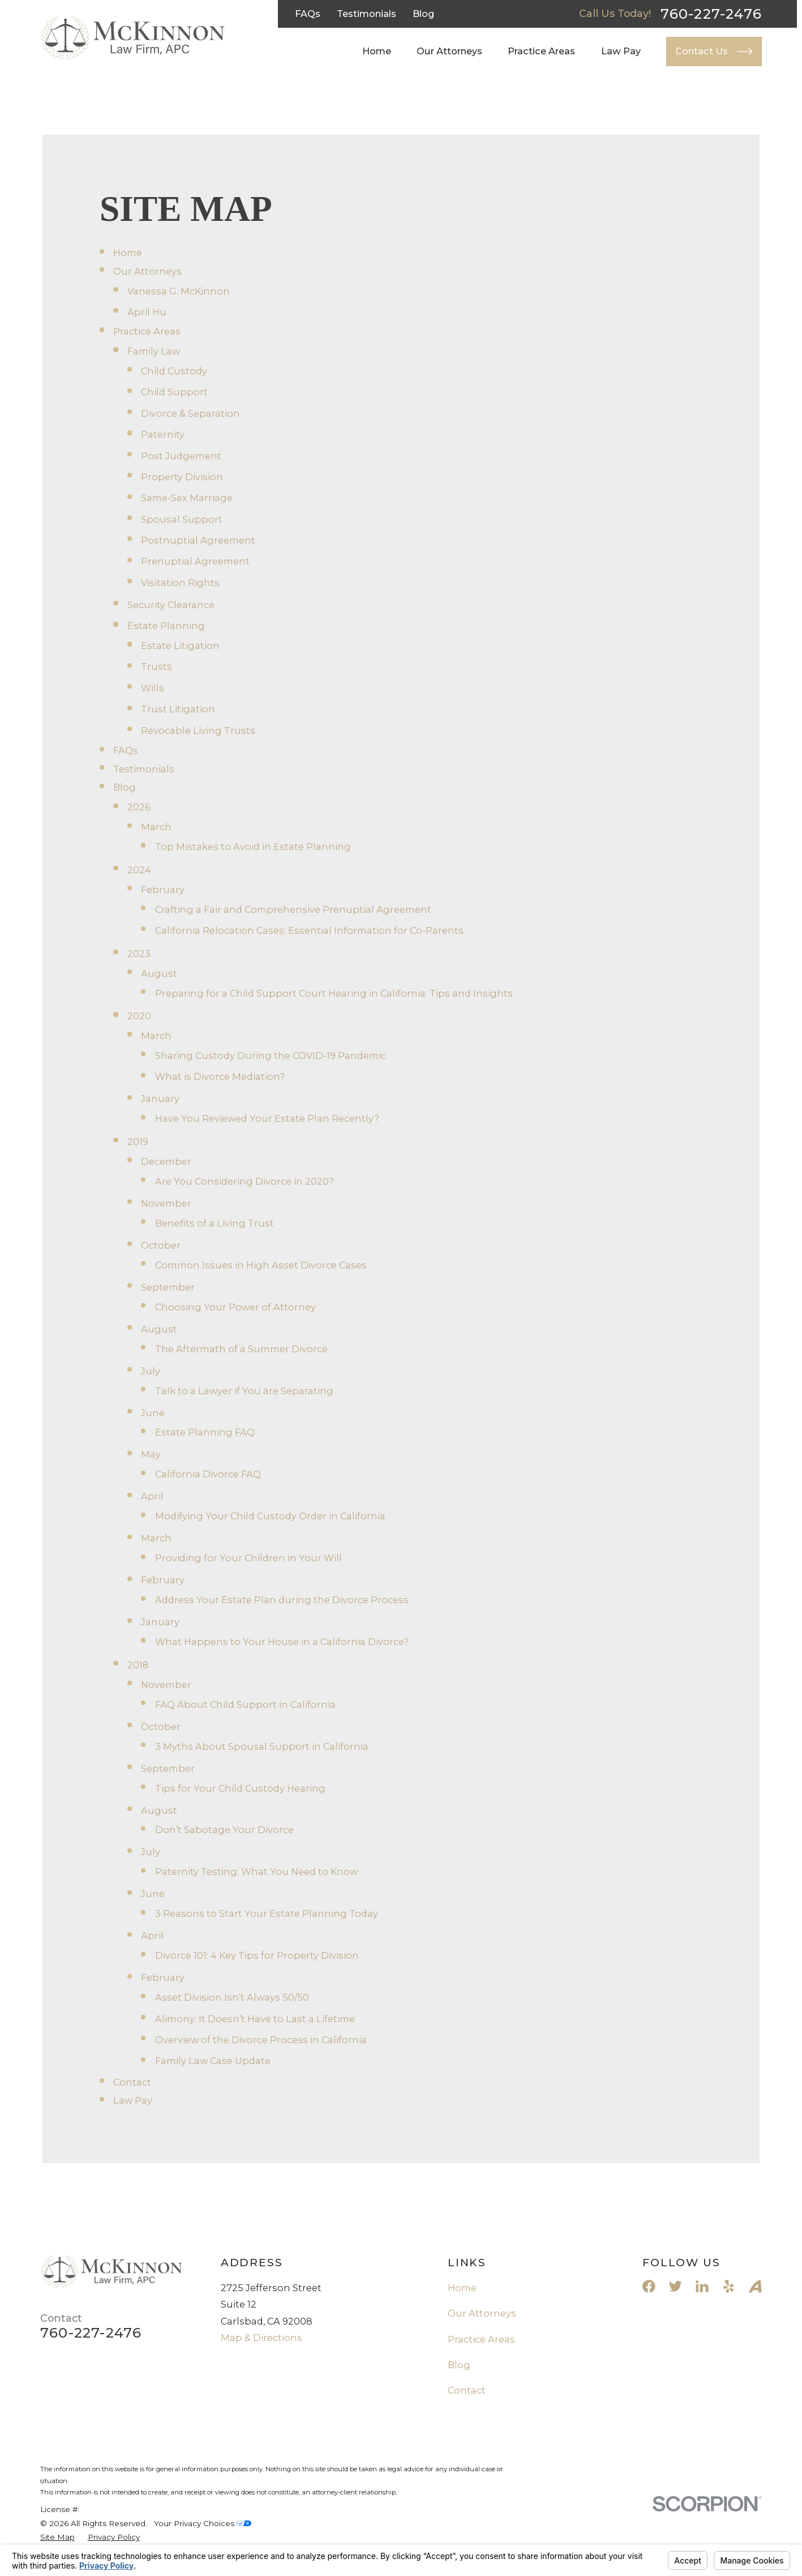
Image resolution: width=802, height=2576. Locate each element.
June (153, 1413)
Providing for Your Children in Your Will (248, 1557)
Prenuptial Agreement (195, 561)
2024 (139, 869)
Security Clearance (171, 604)
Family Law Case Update (213, 2060)
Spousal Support (181, 519)
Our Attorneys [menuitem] (449, 51)
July (150, 1371)
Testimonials (366, 13)
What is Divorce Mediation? (220, 1076)
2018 (138, 1665)
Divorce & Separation (190, 413)
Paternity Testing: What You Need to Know (256, 1871)
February (163, 889)
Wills (152, 688)
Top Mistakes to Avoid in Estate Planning (253, 846)
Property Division (182, 476)
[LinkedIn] (702, 2286)
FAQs (307, 13)
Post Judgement (181, 456)
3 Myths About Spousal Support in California (261, 1746)
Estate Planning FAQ (205, 1432)
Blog (424, 13)
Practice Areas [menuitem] (541, 51)
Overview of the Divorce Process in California (261, 2039)
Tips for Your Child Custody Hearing (240, 1788)
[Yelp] (728, 2286)
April (152, 1496)
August (159, 973)
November (166, 1203)
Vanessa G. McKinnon (178, 291)
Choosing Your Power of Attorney (235, 1307)
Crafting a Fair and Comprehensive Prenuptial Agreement (293, 909)
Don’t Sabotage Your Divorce (224, 1829)
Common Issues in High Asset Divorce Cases (261, 1265)
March (156, 826)
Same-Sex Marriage (187, 497)
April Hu (146, 312)
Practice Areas (147, 331)
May (151, 1454)
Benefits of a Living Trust (214, 1223)
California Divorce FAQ (208, 1474)
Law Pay (132, 2100)
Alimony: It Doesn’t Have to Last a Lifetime (255, 2018)
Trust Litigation (178, 709)
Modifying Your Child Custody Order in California (270, 1516)
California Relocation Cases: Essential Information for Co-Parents (309, 930)
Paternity (163, 434)
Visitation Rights (180, 582)
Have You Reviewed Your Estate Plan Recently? (267, 1118)
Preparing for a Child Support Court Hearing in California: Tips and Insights (334, 993)
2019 (137, 1141)
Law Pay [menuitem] (621, 51)
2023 (139, 953)
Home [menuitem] (376, 51)
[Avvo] (755, 2286)
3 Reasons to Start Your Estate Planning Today (266, 1913)
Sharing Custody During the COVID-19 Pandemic (270, 1055)
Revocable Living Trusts (198, 730)
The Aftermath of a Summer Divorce (241, 1349)
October (161, 1245)
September (168, 1287)
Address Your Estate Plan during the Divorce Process (282, 1599)
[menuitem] (57, 2537)
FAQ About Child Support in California (245, 1704)
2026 (138, 807)
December (166, 1161)
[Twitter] (675, 2286)
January (160, 1098)
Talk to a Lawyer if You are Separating (244, 1390)
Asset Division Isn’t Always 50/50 (232, 1997)
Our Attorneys (147, 271)
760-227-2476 (711, 13)
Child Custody (174, 371)
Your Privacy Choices (202, 2523)
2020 (139, 1016)
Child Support (174, 392)
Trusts (156, 666)
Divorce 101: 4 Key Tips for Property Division (257, 1955)
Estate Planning (166, 625)
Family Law (153, 351)
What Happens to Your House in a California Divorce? (282, 1641)
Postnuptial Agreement (198, 540)
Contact (132, 2082)
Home (127, 252)
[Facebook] (648, 2286)
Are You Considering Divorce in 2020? (244, 1181)
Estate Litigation (180, 645)
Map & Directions (261, 2337)
